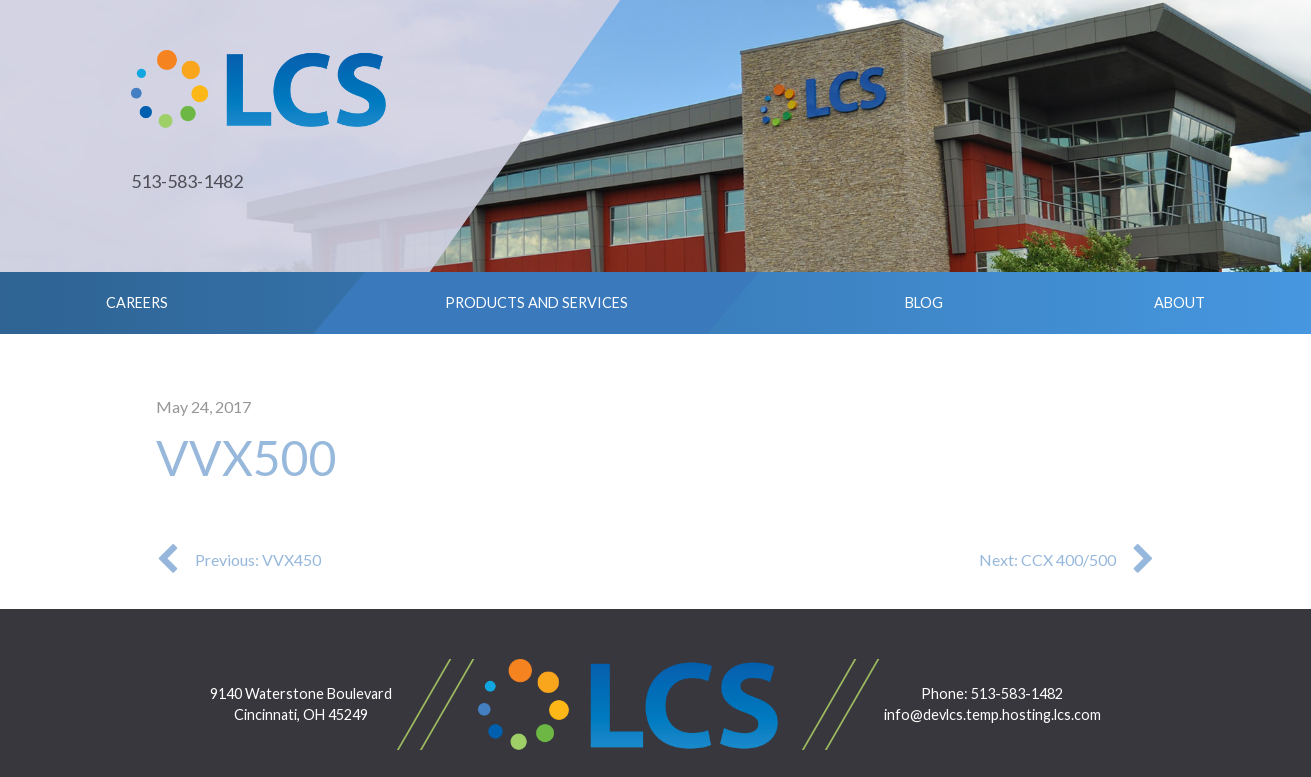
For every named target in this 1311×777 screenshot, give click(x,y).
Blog (924, 302)
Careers (137, 302)
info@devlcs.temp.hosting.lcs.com (992, 714)
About (1179, 302)
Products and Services (536, 302)
